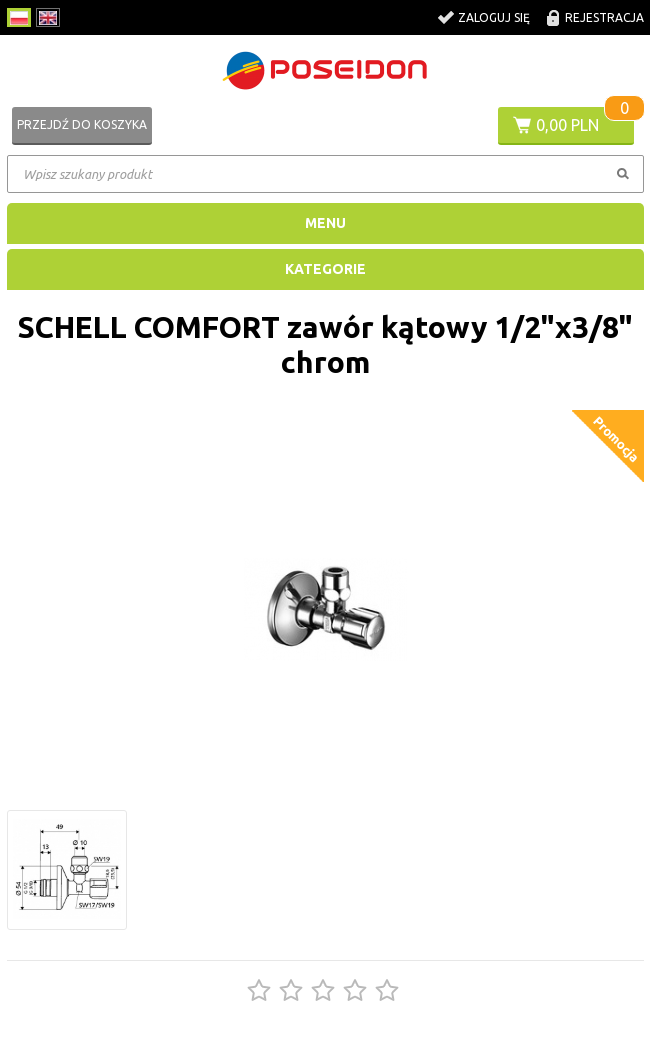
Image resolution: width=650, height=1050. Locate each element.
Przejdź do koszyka (82, 124)
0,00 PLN (567, 125)
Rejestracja (604, 17)
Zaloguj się (494, 17)
